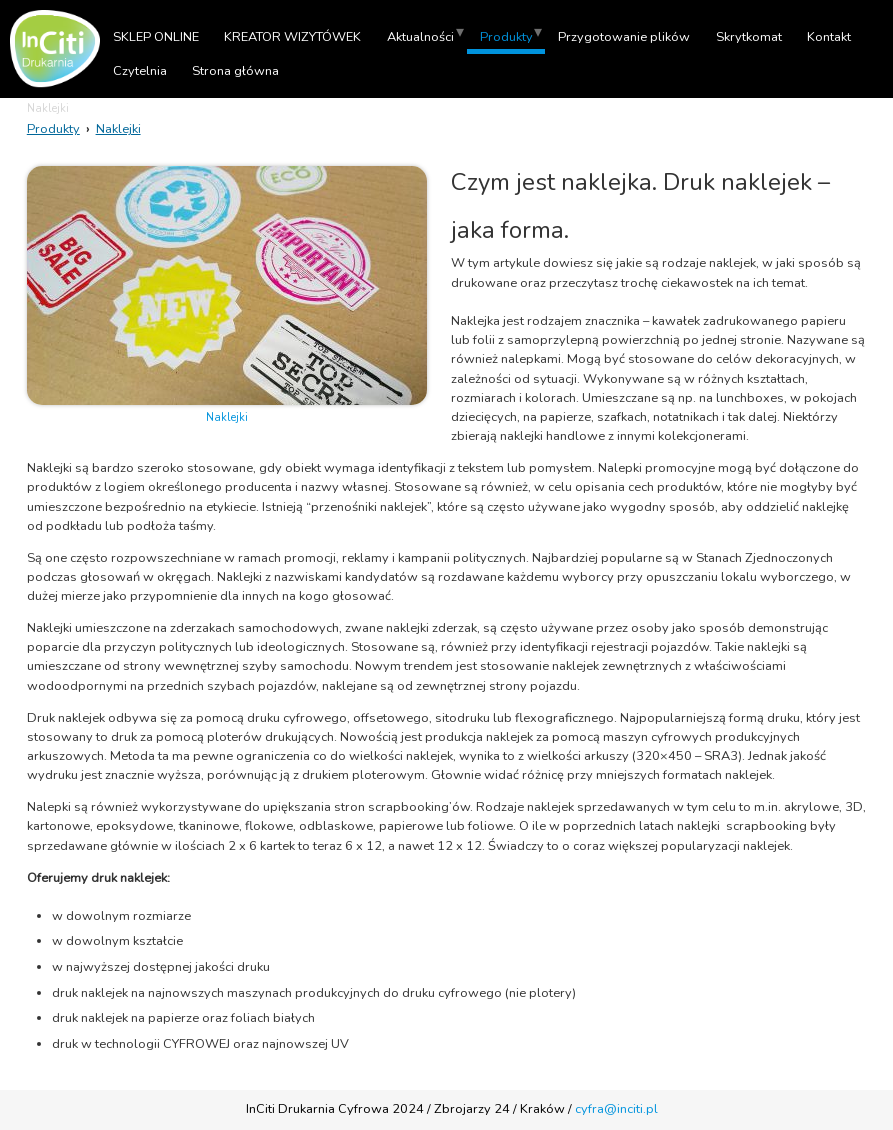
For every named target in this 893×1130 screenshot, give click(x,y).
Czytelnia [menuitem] (140, 71)
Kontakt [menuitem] (829, 37)
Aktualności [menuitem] (420, 37)
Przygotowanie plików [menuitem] (624, 37)
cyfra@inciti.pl (616, 1109)
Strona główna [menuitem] (235, 71)
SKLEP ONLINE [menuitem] (156, 37)
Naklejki (118, 129)
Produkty (53, 129)
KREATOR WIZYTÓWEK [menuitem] (292, 37)
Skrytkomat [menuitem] (749, 37)
